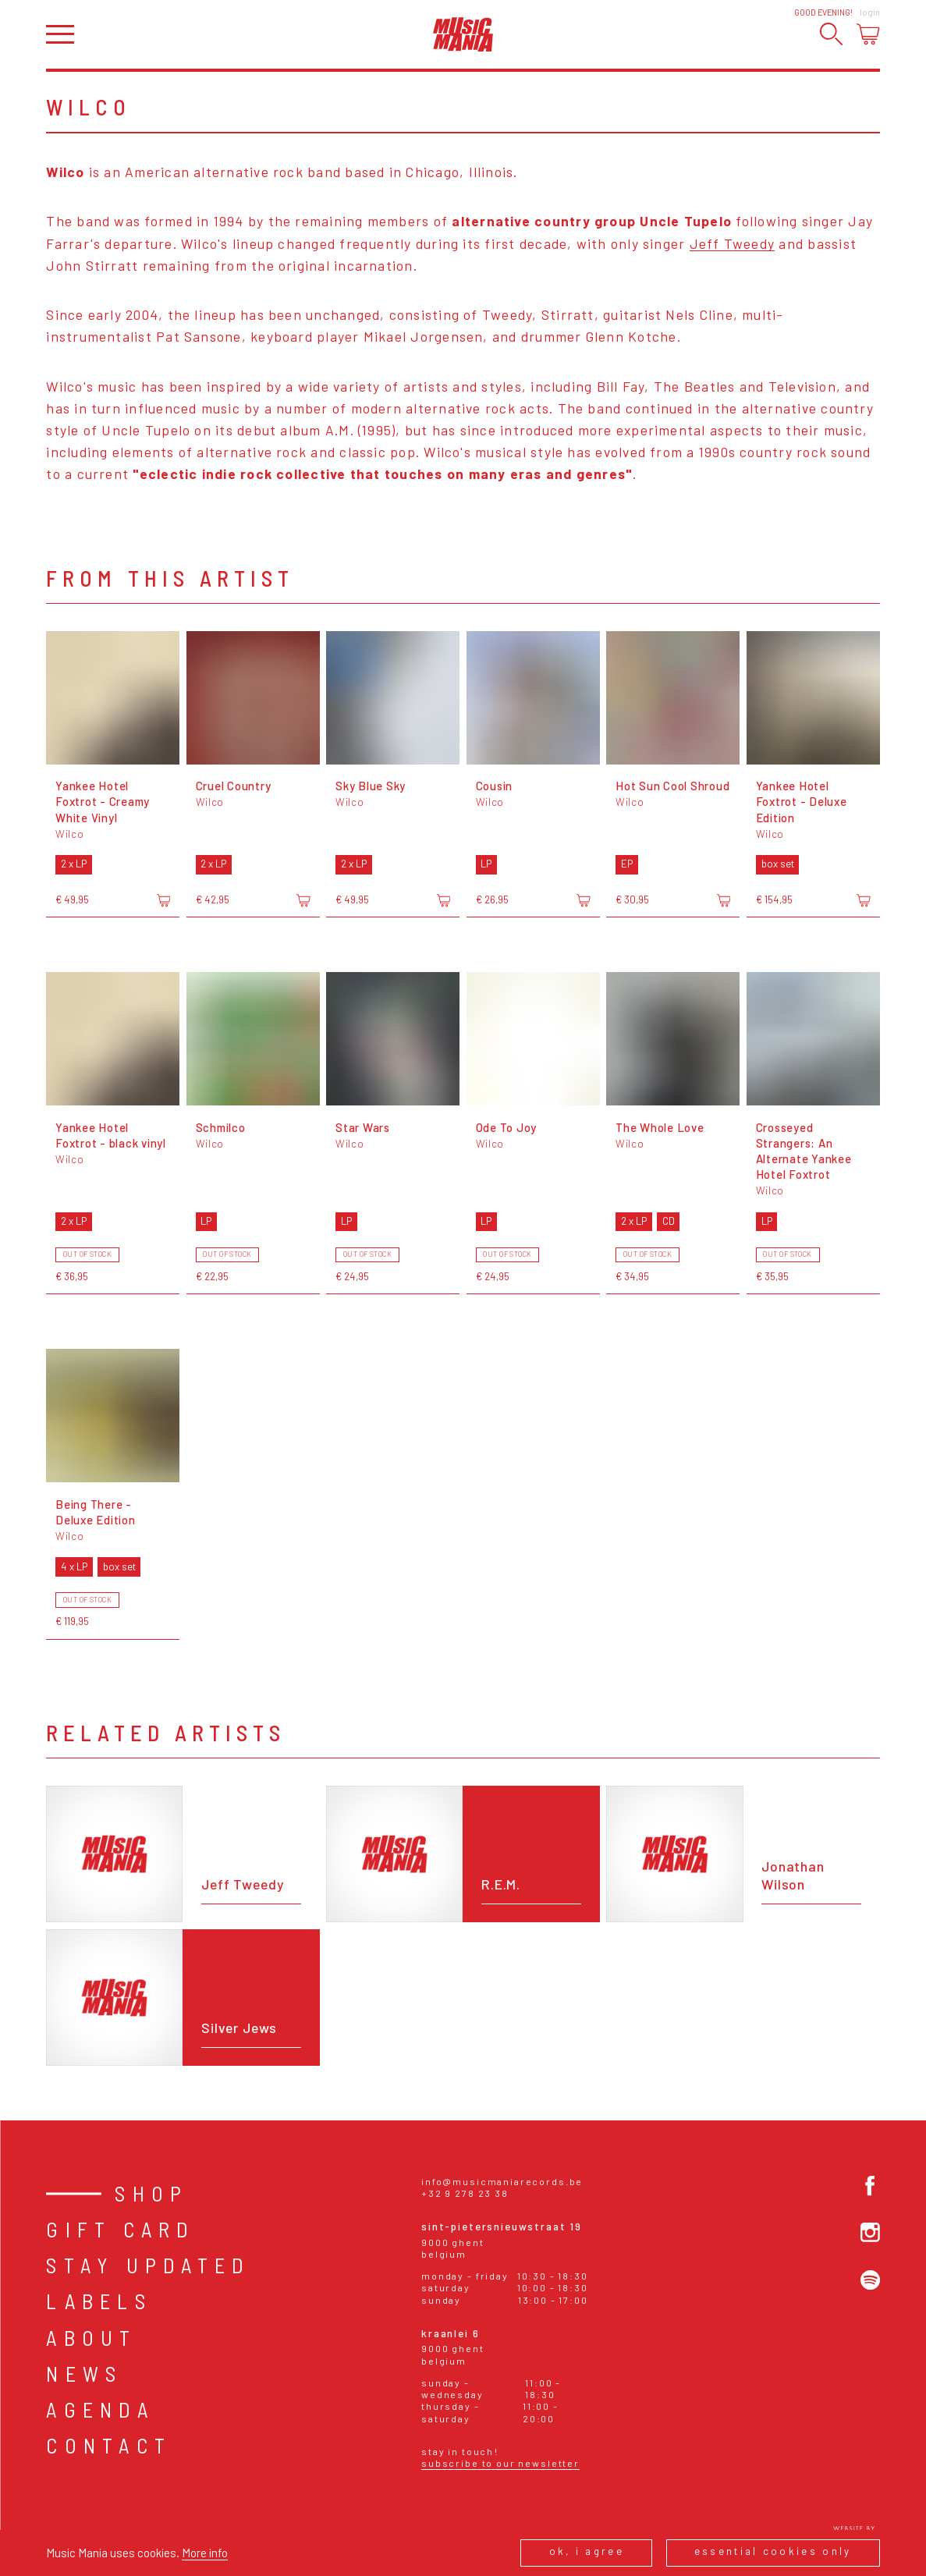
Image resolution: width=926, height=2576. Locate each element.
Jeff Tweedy (732, 243)
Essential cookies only (773, 2551)
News (84, 2373)
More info (205, 2553)
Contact (109, 2445)
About (91, 2338)
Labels (98, 2301)
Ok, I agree (586, 2551)
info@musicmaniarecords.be (502, 2181)
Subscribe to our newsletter (500, 2462)
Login (870, 12)
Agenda (100, 2409)
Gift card (120, 2229)
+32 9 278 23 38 (465, 2192)
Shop (151, 2193)
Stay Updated (148, 2265)
